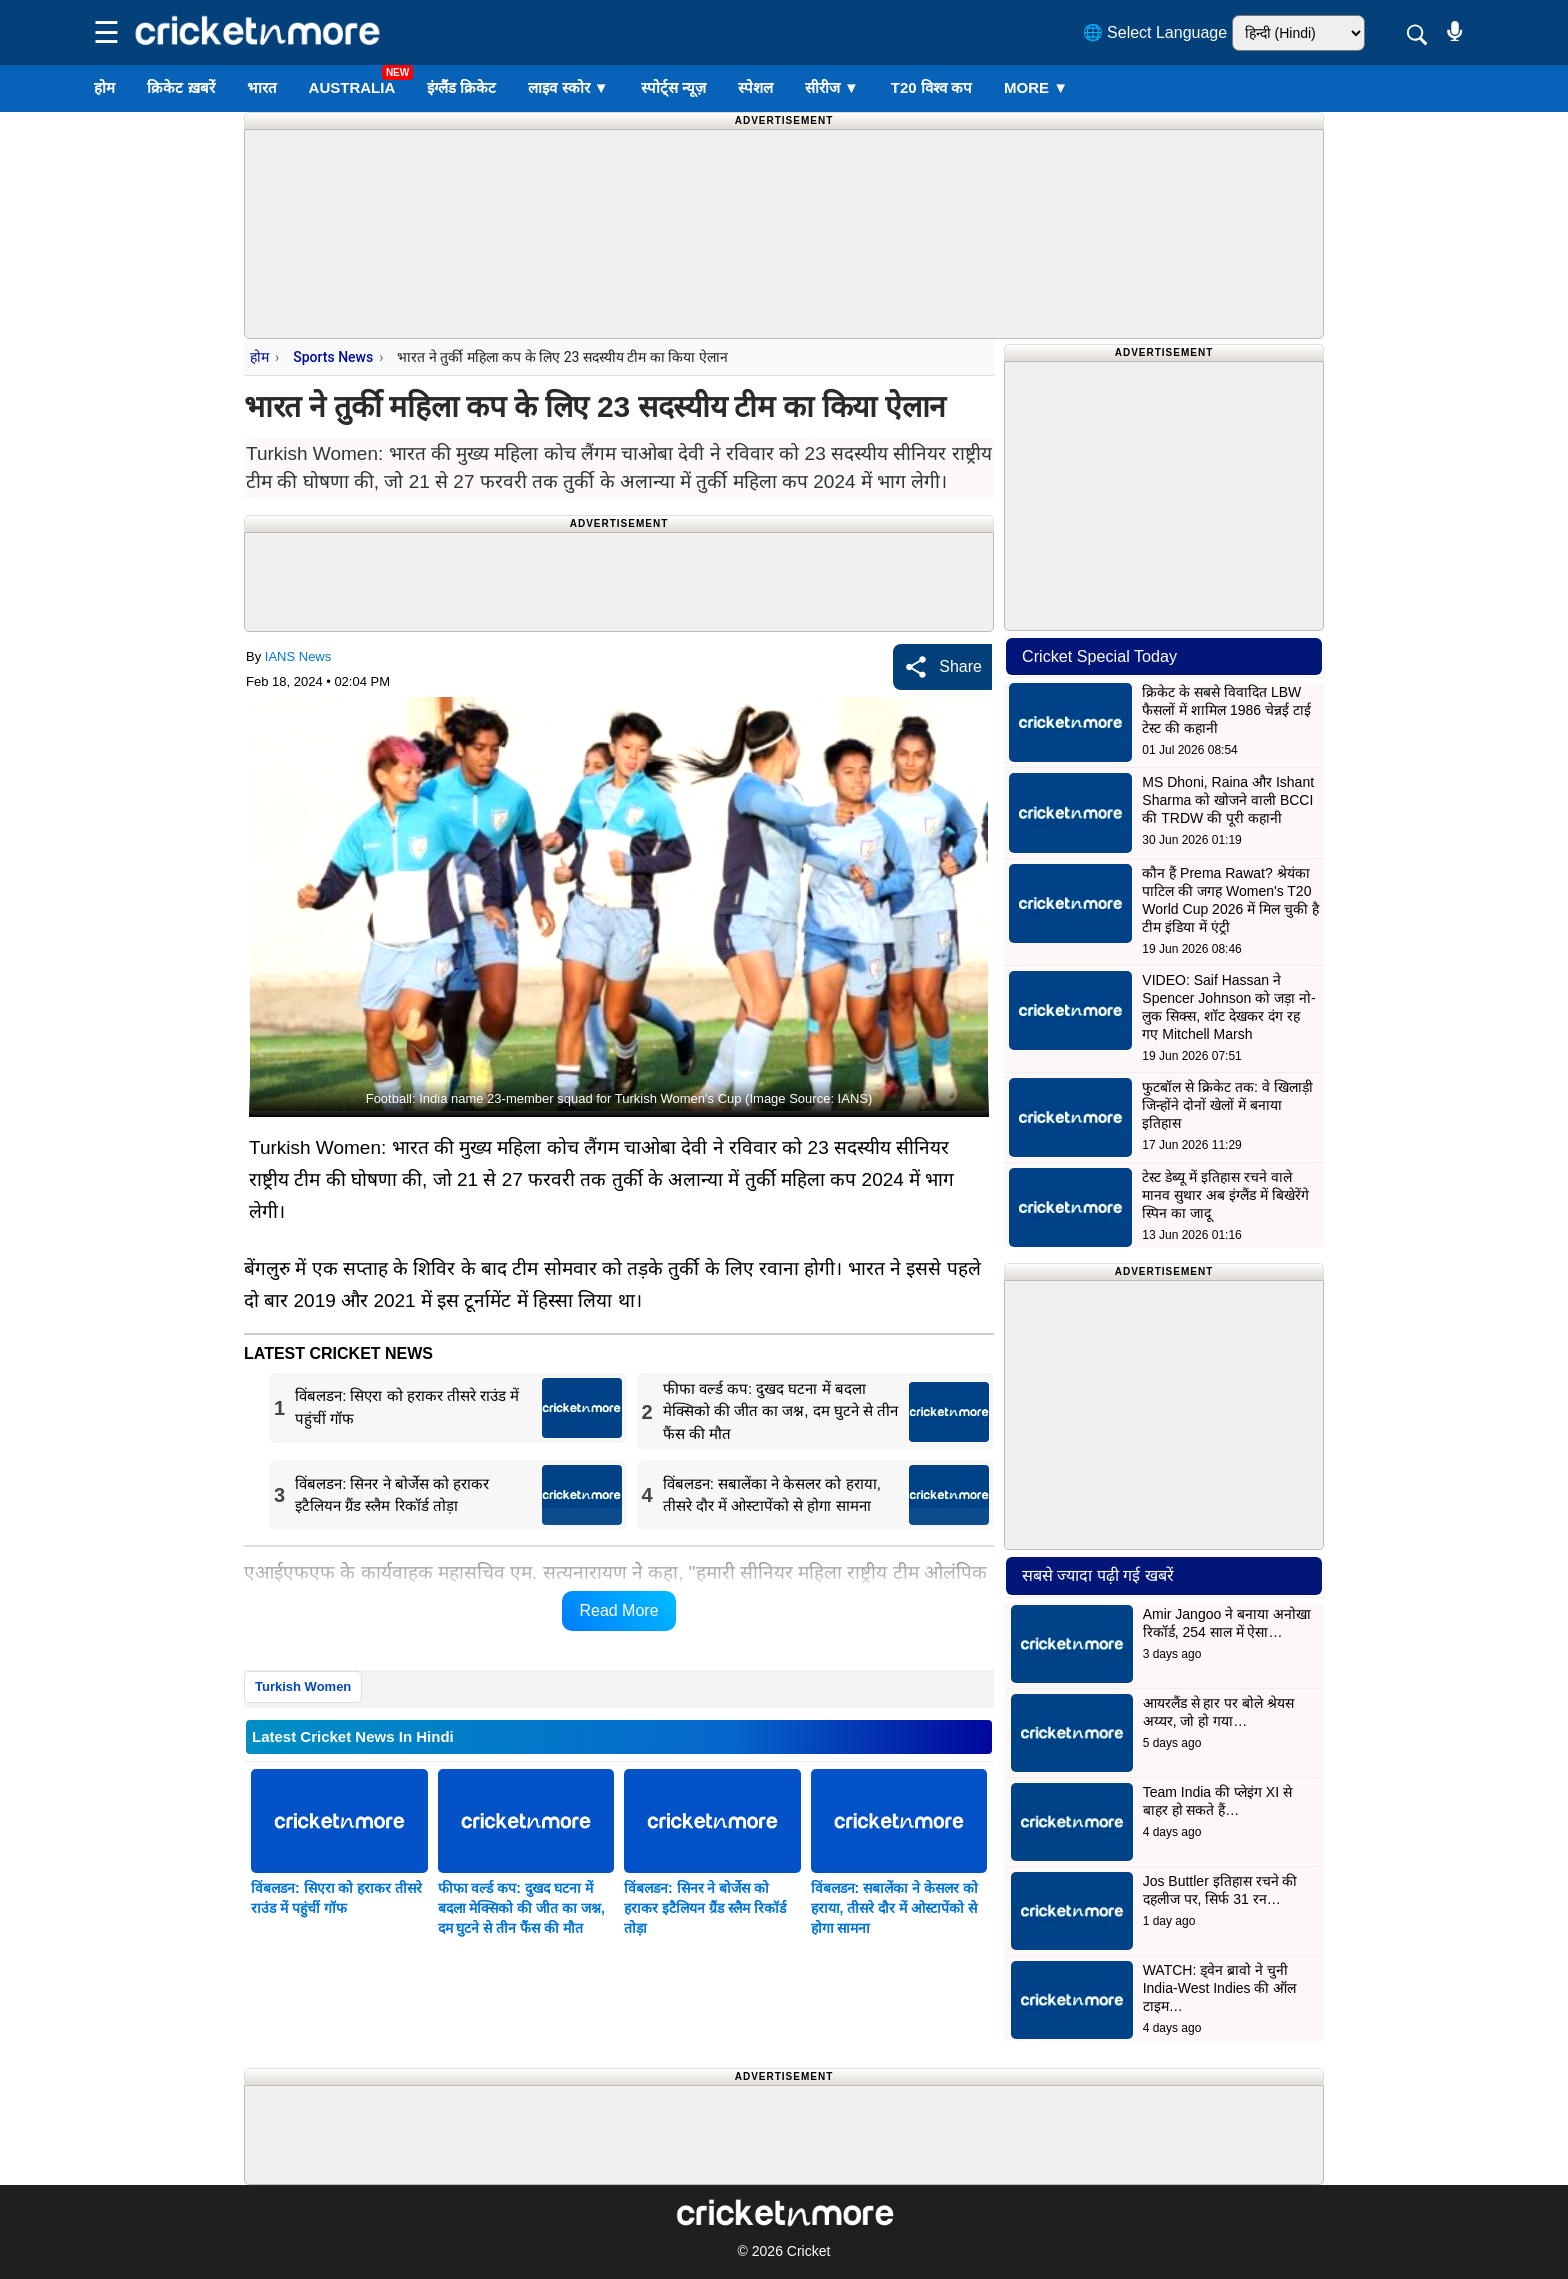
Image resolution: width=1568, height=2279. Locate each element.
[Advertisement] (784, 175)
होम (104, 87)
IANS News (298, 656)
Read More (618, 1610)
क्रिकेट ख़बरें (180, 87)
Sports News (333, 357)
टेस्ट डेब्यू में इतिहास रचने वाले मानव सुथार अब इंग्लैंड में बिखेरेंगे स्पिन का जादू (1225, 1195)
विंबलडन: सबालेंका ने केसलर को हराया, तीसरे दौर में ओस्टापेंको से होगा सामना (894, 1908)
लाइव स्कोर (568, 87)
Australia (352, 87)
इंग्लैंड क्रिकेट (461, 87)
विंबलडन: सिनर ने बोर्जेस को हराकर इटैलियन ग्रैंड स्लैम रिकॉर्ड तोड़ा (705, 1908)
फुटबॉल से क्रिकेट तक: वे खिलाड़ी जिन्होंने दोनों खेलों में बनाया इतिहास (1227, 1105)
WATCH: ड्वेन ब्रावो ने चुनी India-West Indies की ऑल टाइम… (1220, 1988)
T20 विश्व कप (931, 87)
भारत (262, 87)
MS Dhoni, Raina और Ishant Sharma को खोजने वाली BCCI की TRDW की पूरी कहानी (1228, 800)
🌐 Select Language (1155, 32)
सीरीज (832, 87)
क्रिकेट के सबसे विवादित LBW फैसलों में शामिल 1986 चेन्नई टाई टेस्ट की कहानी (1226, 710)
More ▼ (1036, 87)
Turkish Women (303, 1686)
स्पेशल (755, 87)
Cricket (809, 2251)
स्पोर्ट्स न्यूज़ (673, 87)
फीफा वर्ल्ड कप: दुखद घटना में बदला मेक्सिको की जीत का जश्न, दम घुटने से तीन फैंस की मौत (521, 1908)
